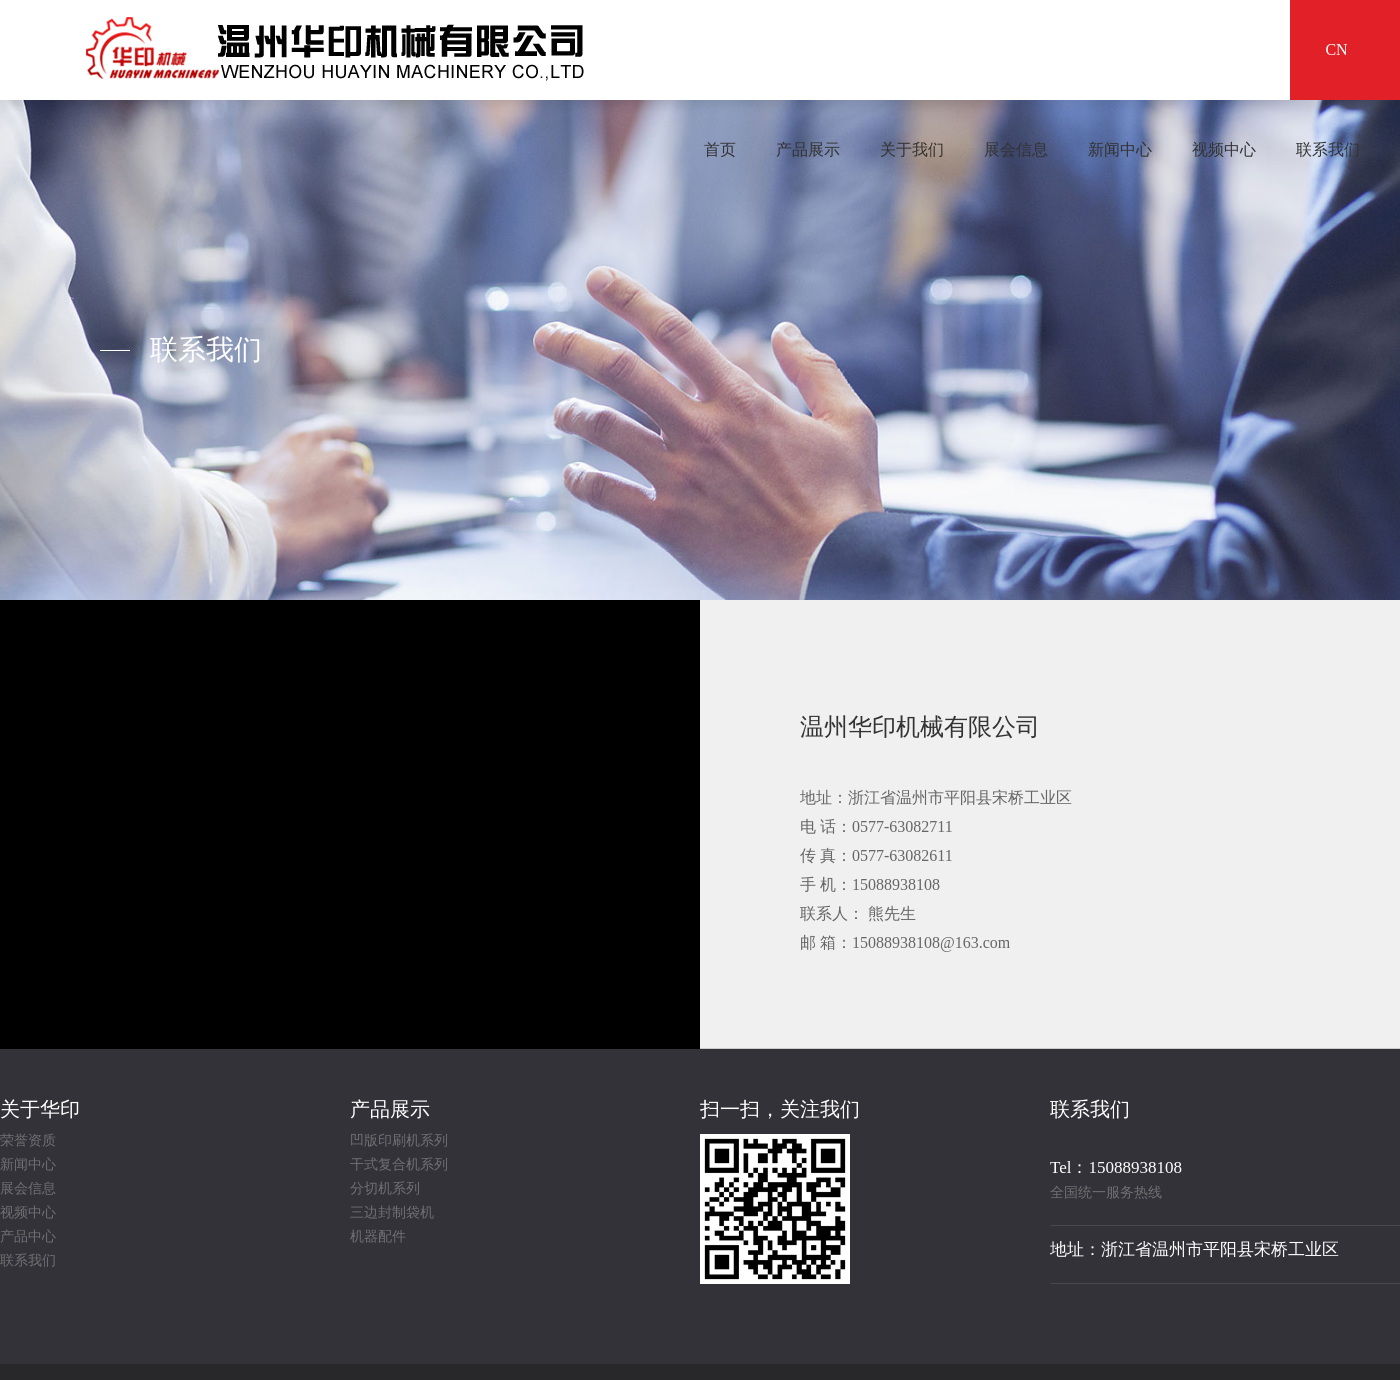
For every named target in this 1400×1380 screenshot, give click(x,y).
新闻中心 (1120, 149)
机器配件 (378, 1237)
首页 (720, 149)
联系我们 (1328, 149)
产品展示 (808, 149)
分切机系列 (385, 1189)
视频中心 (1224, 149)
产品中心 (28, 1237)
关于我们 (912, 149)
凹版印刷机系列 (399, 1141)
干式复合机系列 (399, 1165)
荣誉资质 (28, 1141)
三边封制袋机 (392, 1213)
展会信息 (1016, 149)
